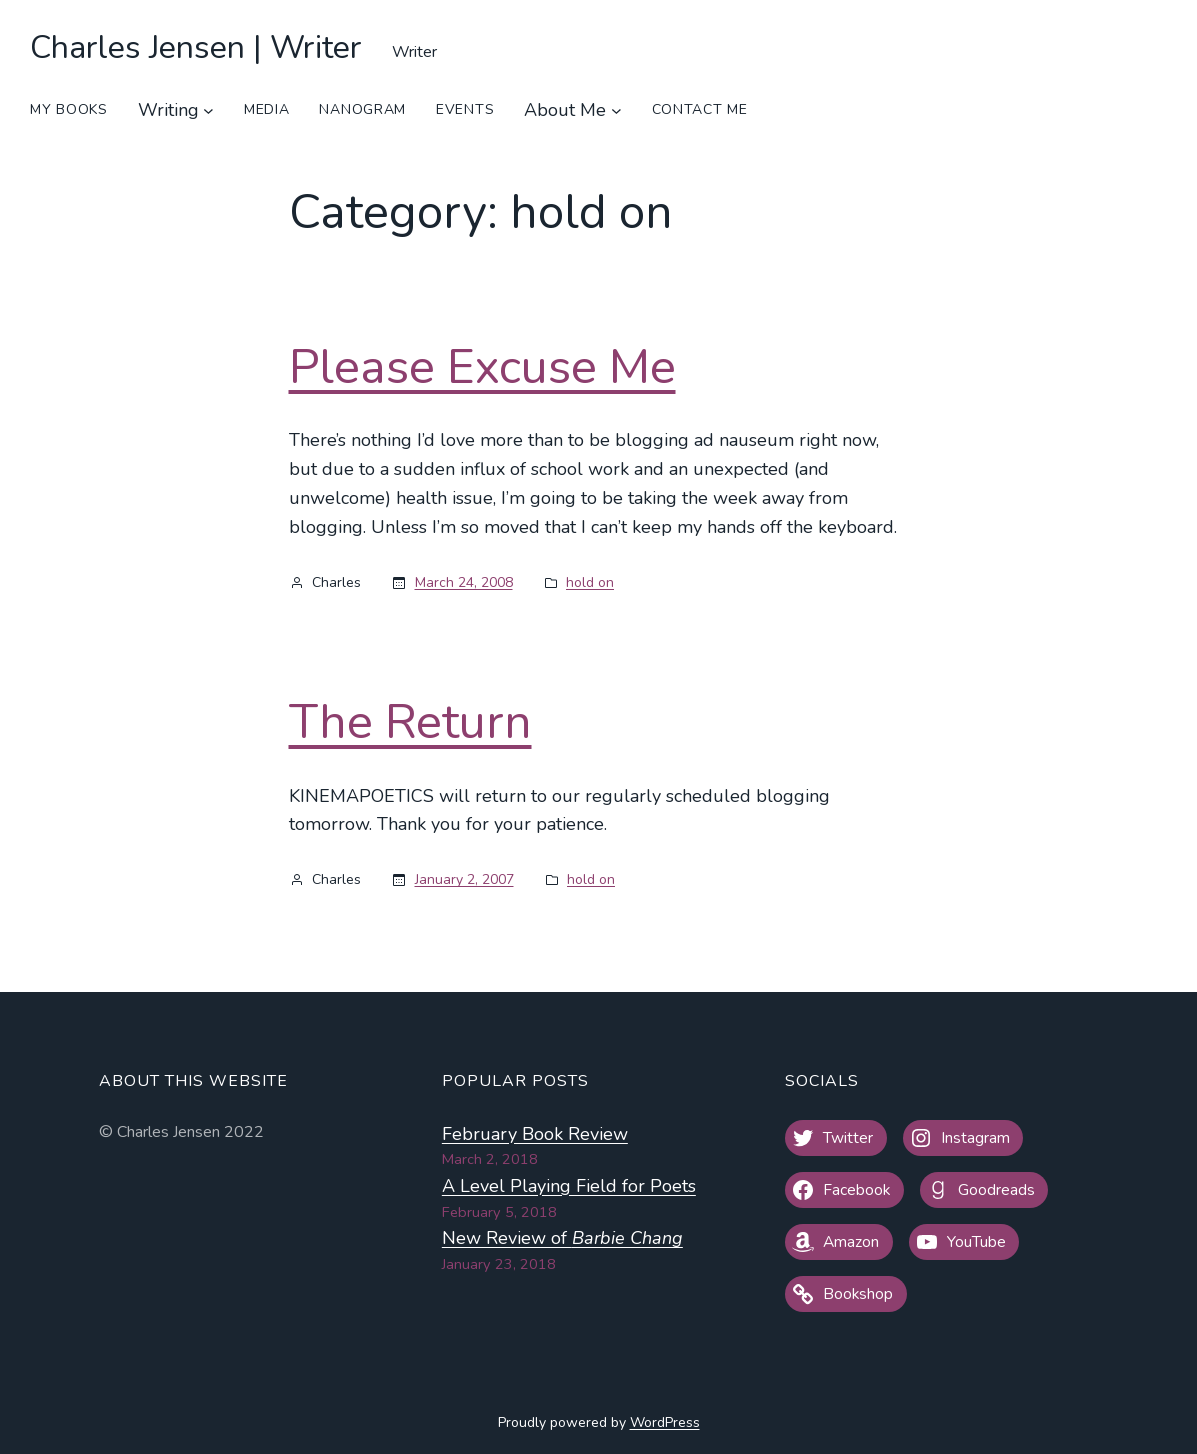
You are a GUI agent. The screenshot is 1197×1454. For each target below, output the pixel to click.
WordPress (665, 1422)
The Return (410, 723)
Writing (168, 110)
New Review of (562, 1238)
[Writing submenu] (208, 110)
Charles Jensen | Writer (196, 47)
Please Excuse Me (482, 368)
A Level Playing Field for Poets (569, 1186)
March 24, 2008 (464, 582)
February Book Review (535, 1134)
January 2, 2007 (464, 879)
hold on (590, 582)
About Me (565, 110)
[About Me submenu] (616, 110)
